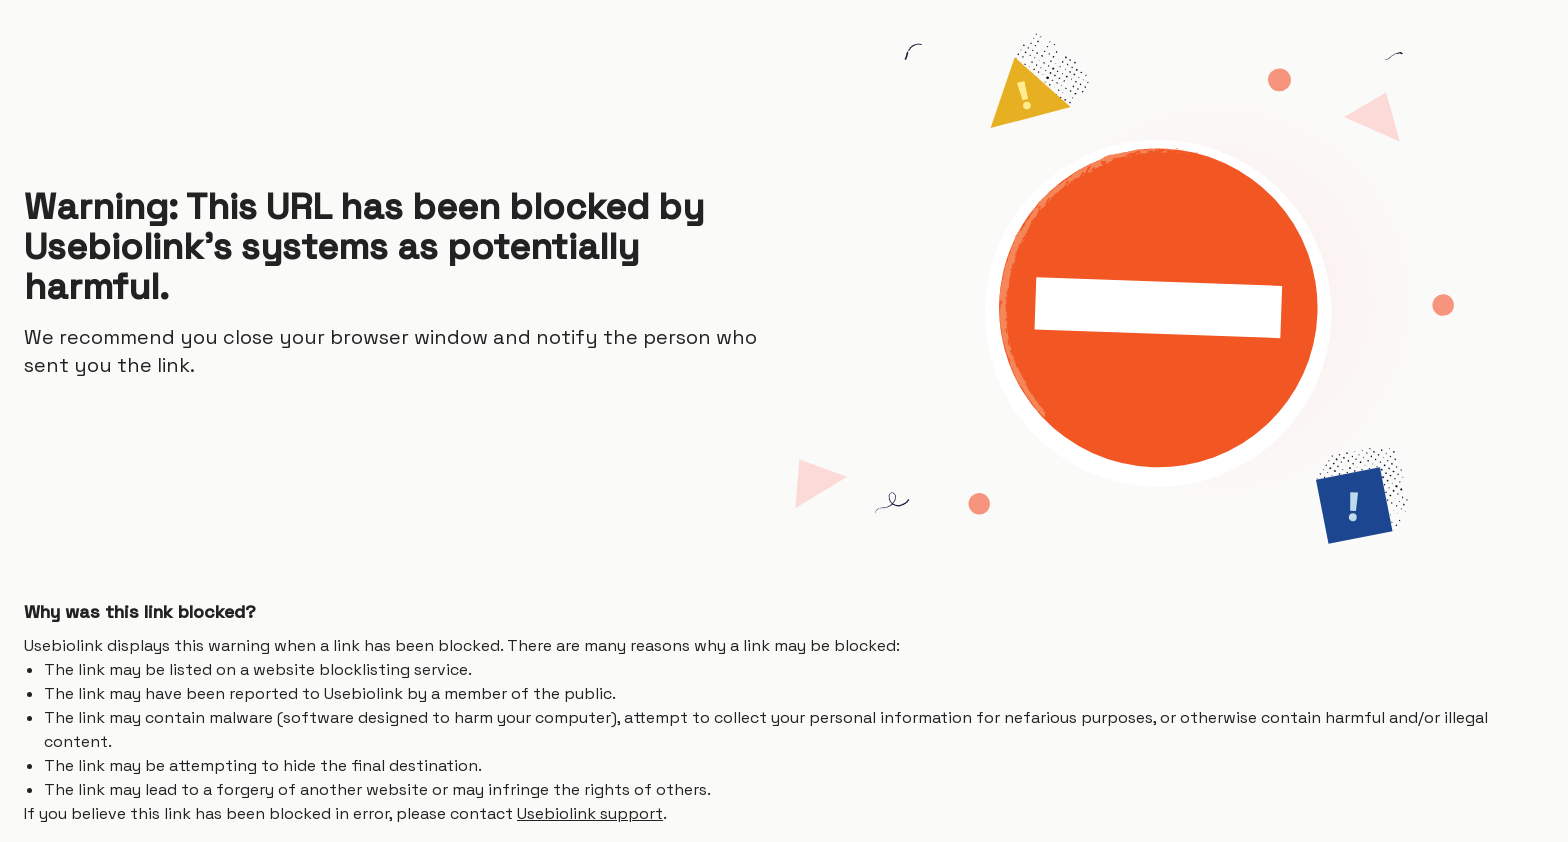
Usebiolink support (590, 813)
